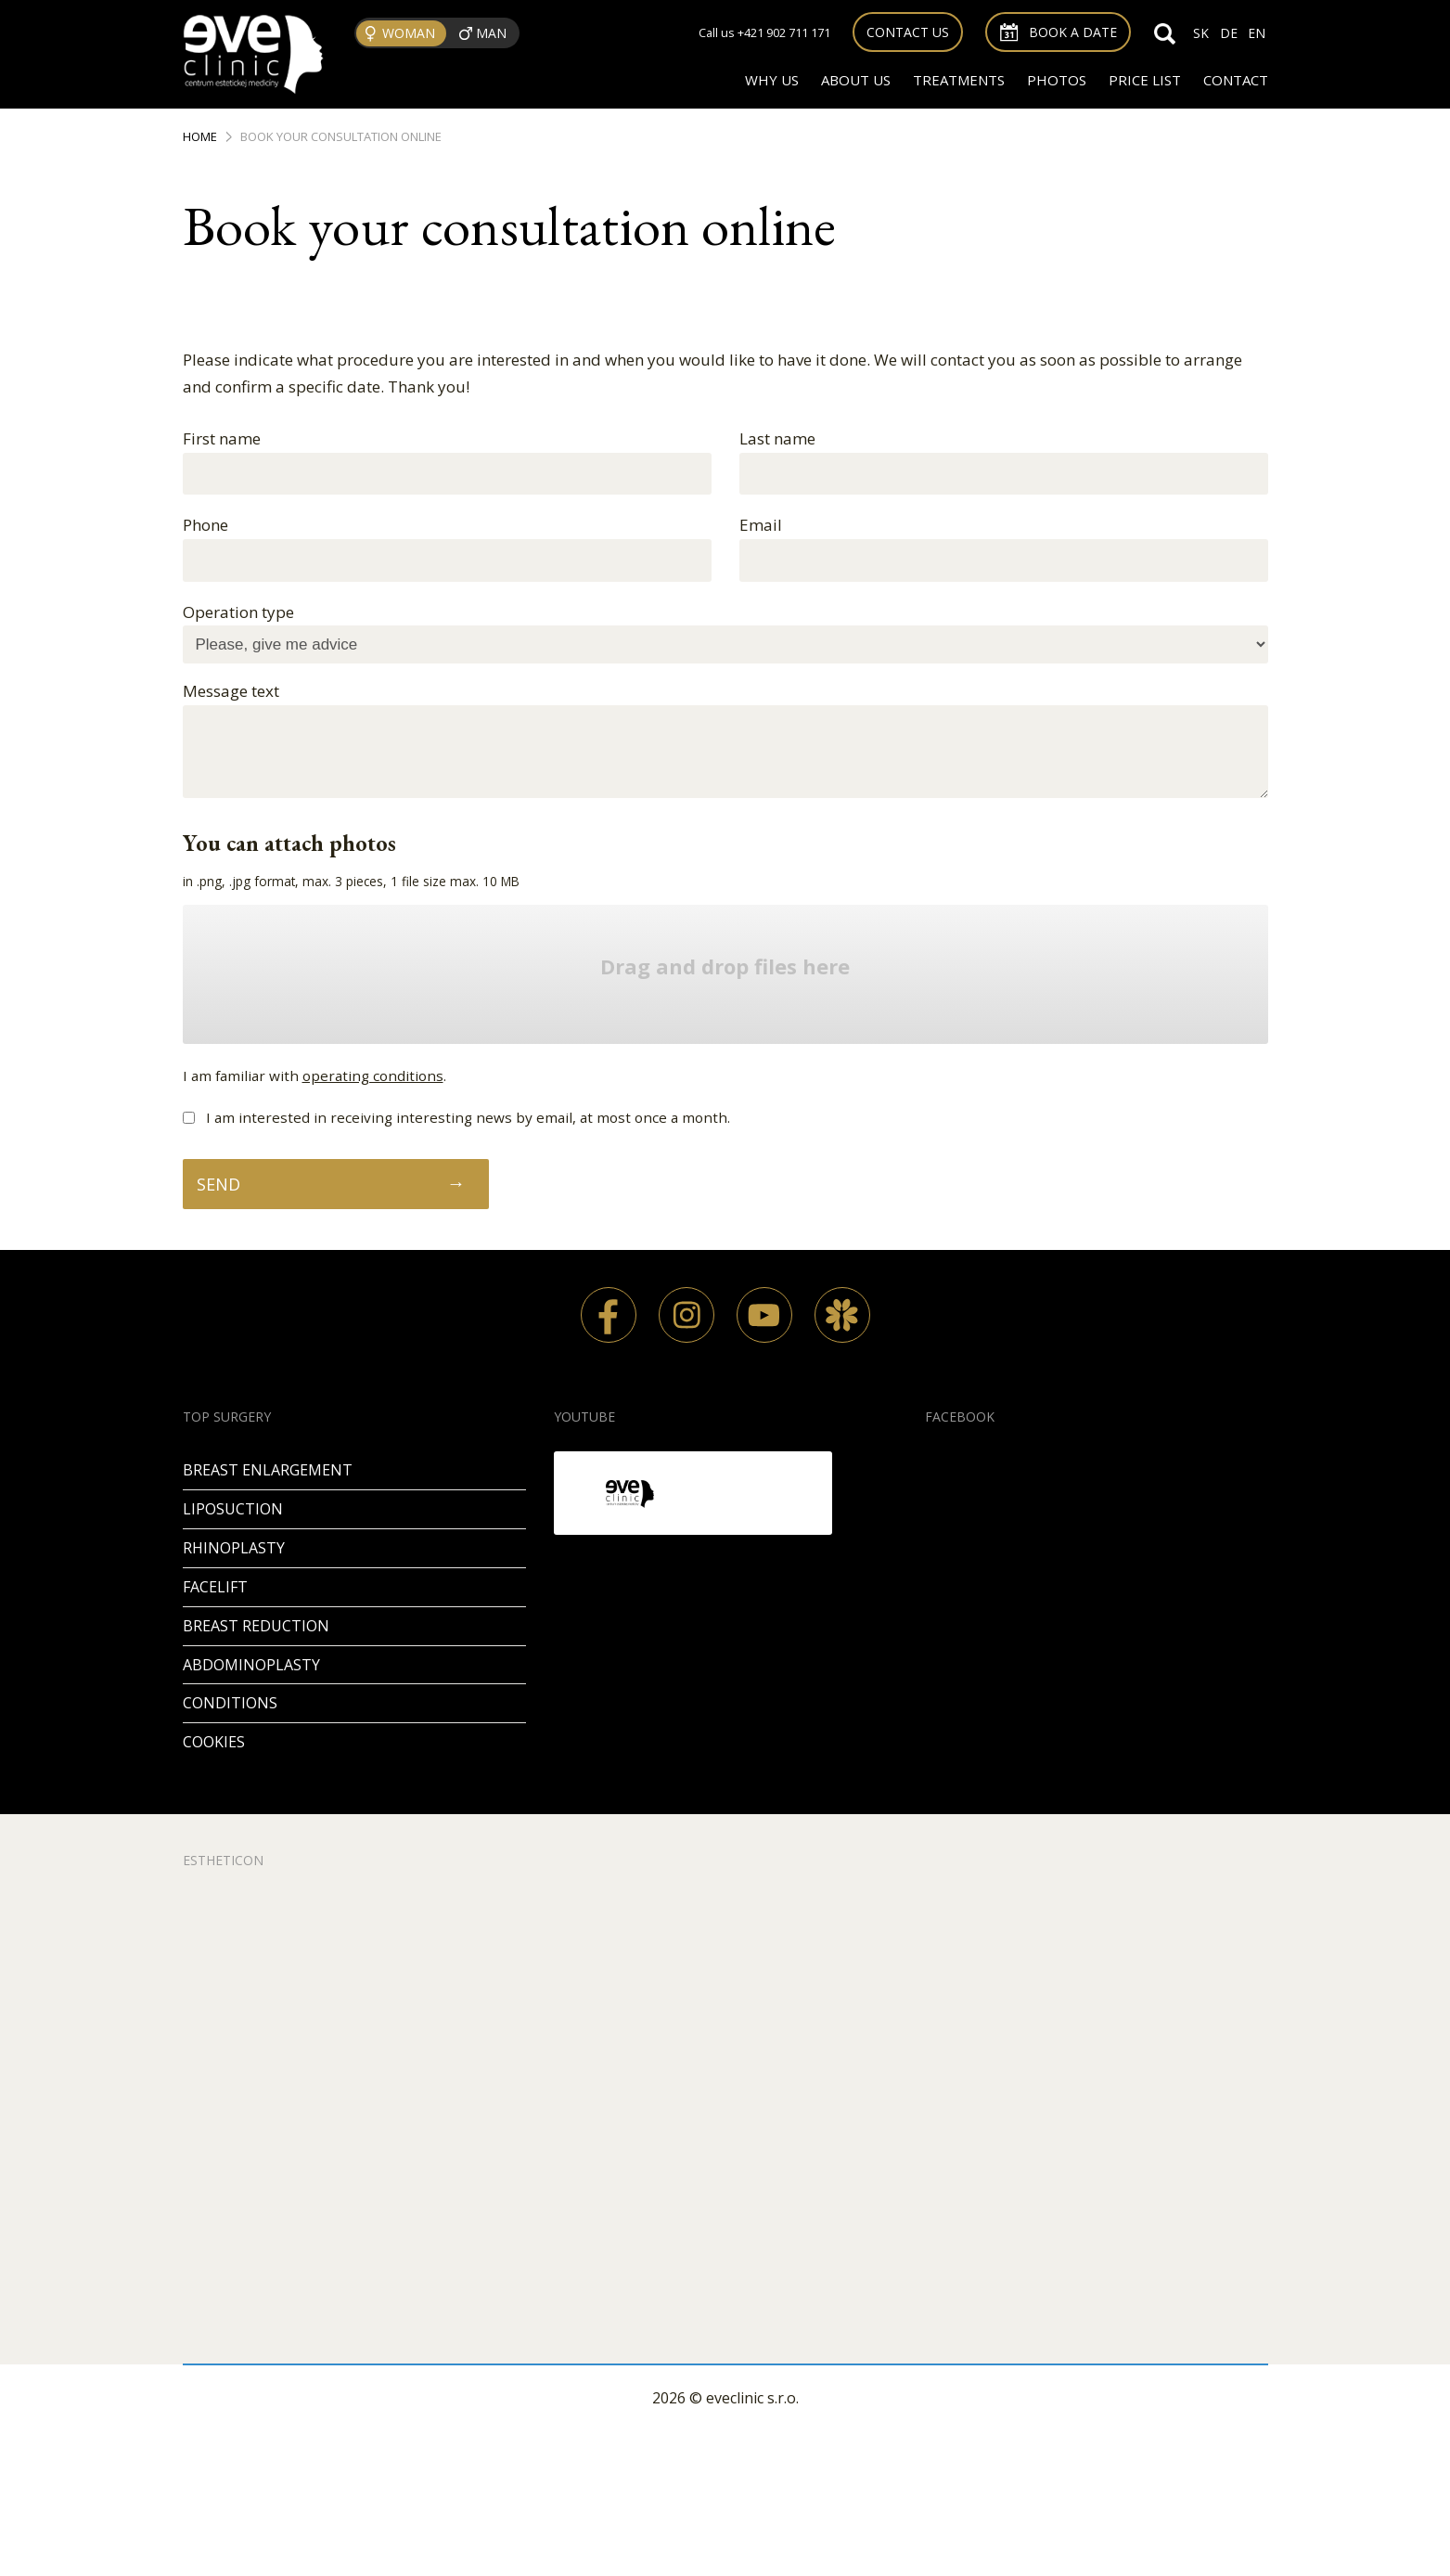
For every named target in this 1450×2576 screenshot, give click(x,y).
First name (222, 438)
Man (491, 33)
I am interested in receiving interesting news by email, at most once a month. (468, 1117)
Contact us (907, 32)
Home (200, 136)
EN (1256, 33)
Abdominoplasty (251, 1665)
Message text (231, 691)
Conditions (230, 1703)
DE (1229, 33)
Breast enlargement (268, 1470)
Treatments (959, 80)
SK (1201, 33)
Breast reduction (256, 1626)
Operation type (238, 612)
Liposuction (233, 1509)
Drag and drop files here (725, 967)
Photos (1056, 80)
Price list (1145, 80)
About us (856, 80)
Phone (205, 524)
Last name (777, 438)
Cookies (214, 1742)
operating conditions (372, 1075)
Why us (772, 80)
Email (760, 524)
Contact (1235, 80)
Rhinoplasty (234, 1548)
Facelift (215, 1587)
